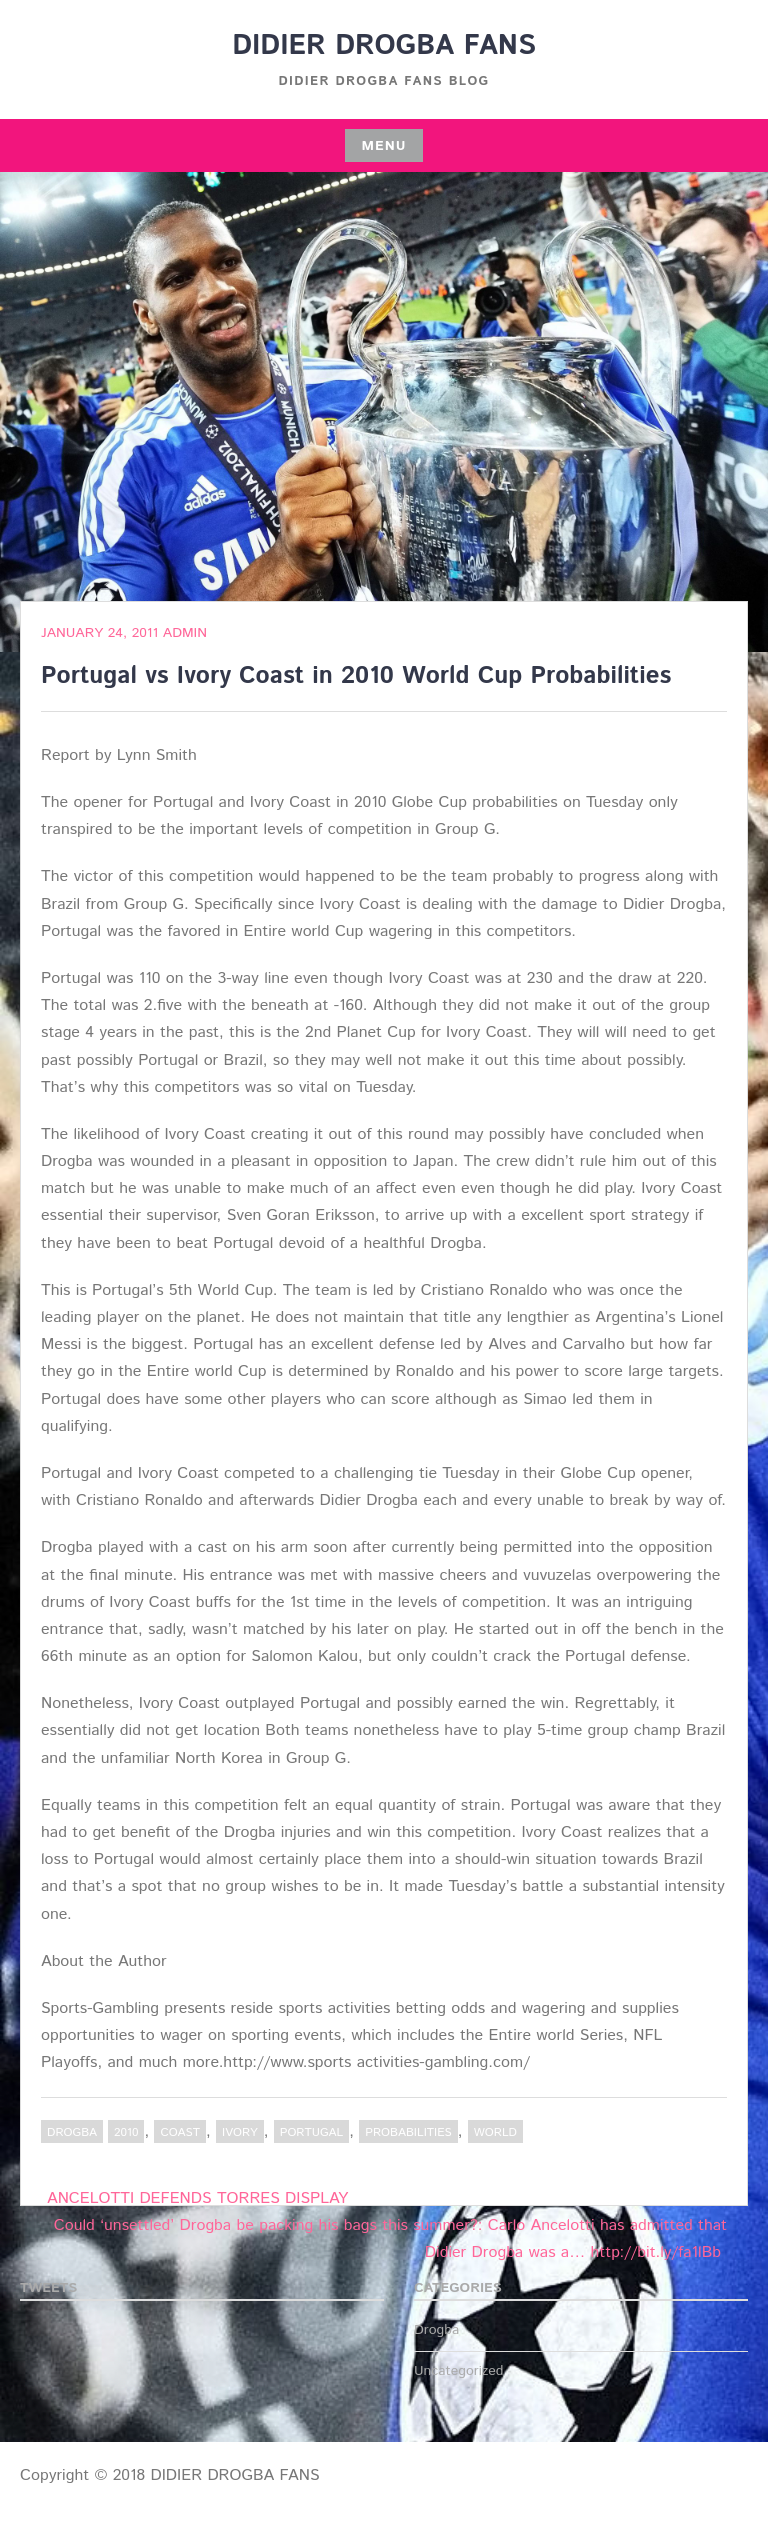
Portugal (311, 2132)
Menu (383, 146)
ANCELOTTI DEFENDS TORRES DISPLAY (197, 2198)
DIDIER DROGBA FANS (384, 46)
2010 (126, 2132)
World (495, 2132)
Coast (180, 2132)
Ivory (240, 2132)
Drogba (72, 2132)
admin (185, 633)
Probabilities (408, 2132)
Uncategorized (459, 2371)
